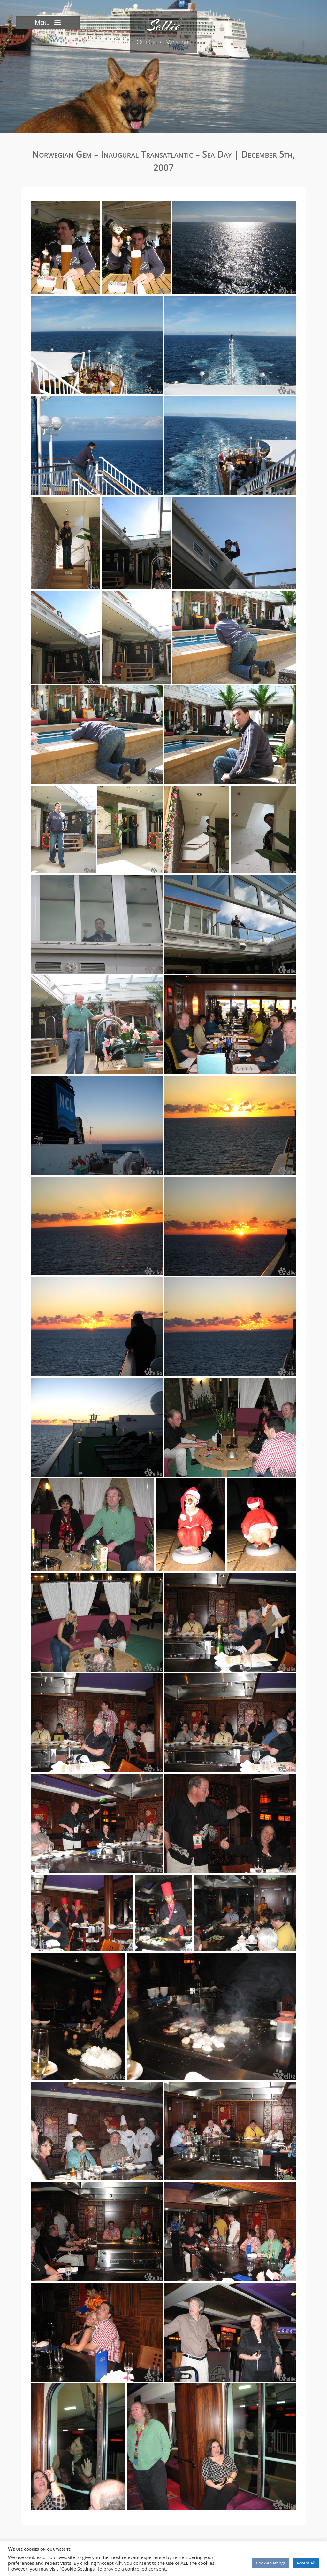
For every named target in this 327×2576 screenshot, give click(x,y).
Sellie (163, 25)
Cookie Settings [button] (270, 2563)
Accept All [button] (305, 2563)
